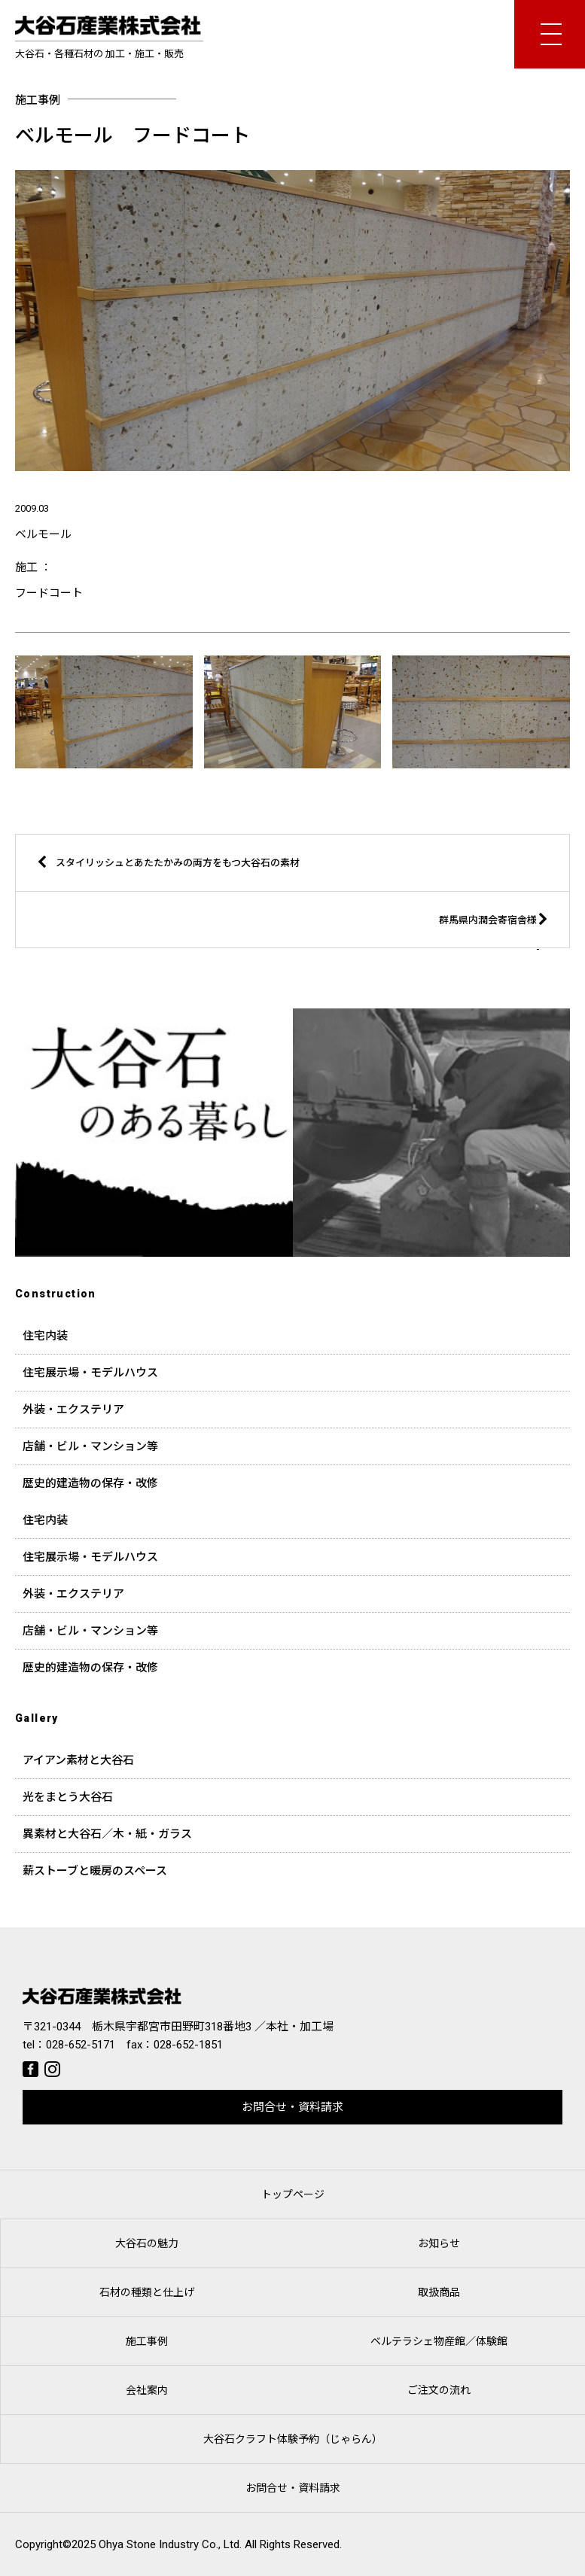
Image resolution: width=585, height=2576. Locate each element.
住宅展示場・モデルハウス (90, 1372)
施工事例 (147, 2341)
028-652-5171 (80, 2044)
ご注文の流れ (439, 2390)
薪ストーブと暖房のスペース (95, 1871)
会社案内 (147, 2390)
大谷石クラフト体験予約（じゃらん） (292, 2439)
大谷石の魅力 (146, 2243)
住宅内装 (45, 1336)
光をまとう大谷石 (68, 1797)
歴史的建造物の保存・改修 (90, 1483)
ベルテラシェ (438, 2341)
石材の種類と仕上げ (146, 2292)
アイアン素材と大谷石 (78, 1760)
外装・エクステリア (73, 1409)
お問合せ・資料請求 (292, 2107)
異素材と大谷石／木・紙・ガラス (107, 1834)
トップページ (292, 2194)
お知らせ (439, 2243)
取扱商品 (439, 2292)
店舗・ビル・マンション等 (90, 1446)
